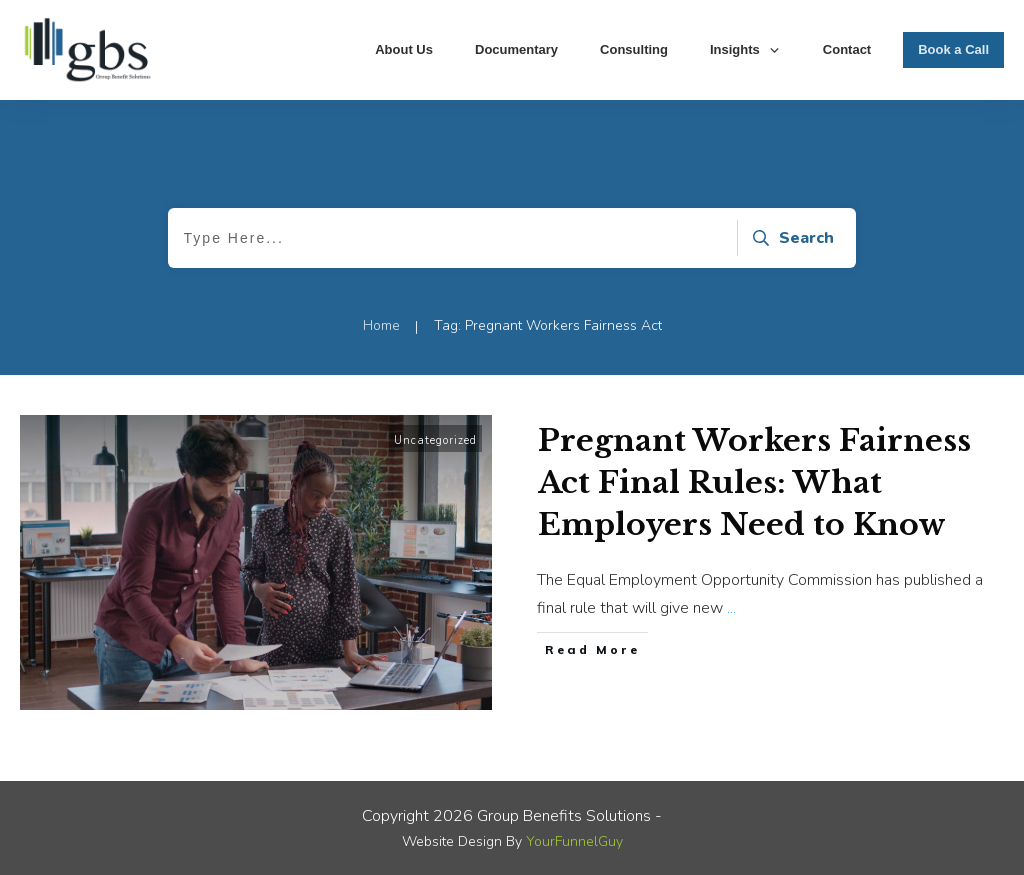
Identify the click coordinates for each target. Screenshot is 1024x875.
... (731, 608)
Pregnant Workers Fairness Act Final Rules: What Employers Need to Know (754, 482)
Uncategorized (435, 440)
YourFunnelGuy (574, 841)
